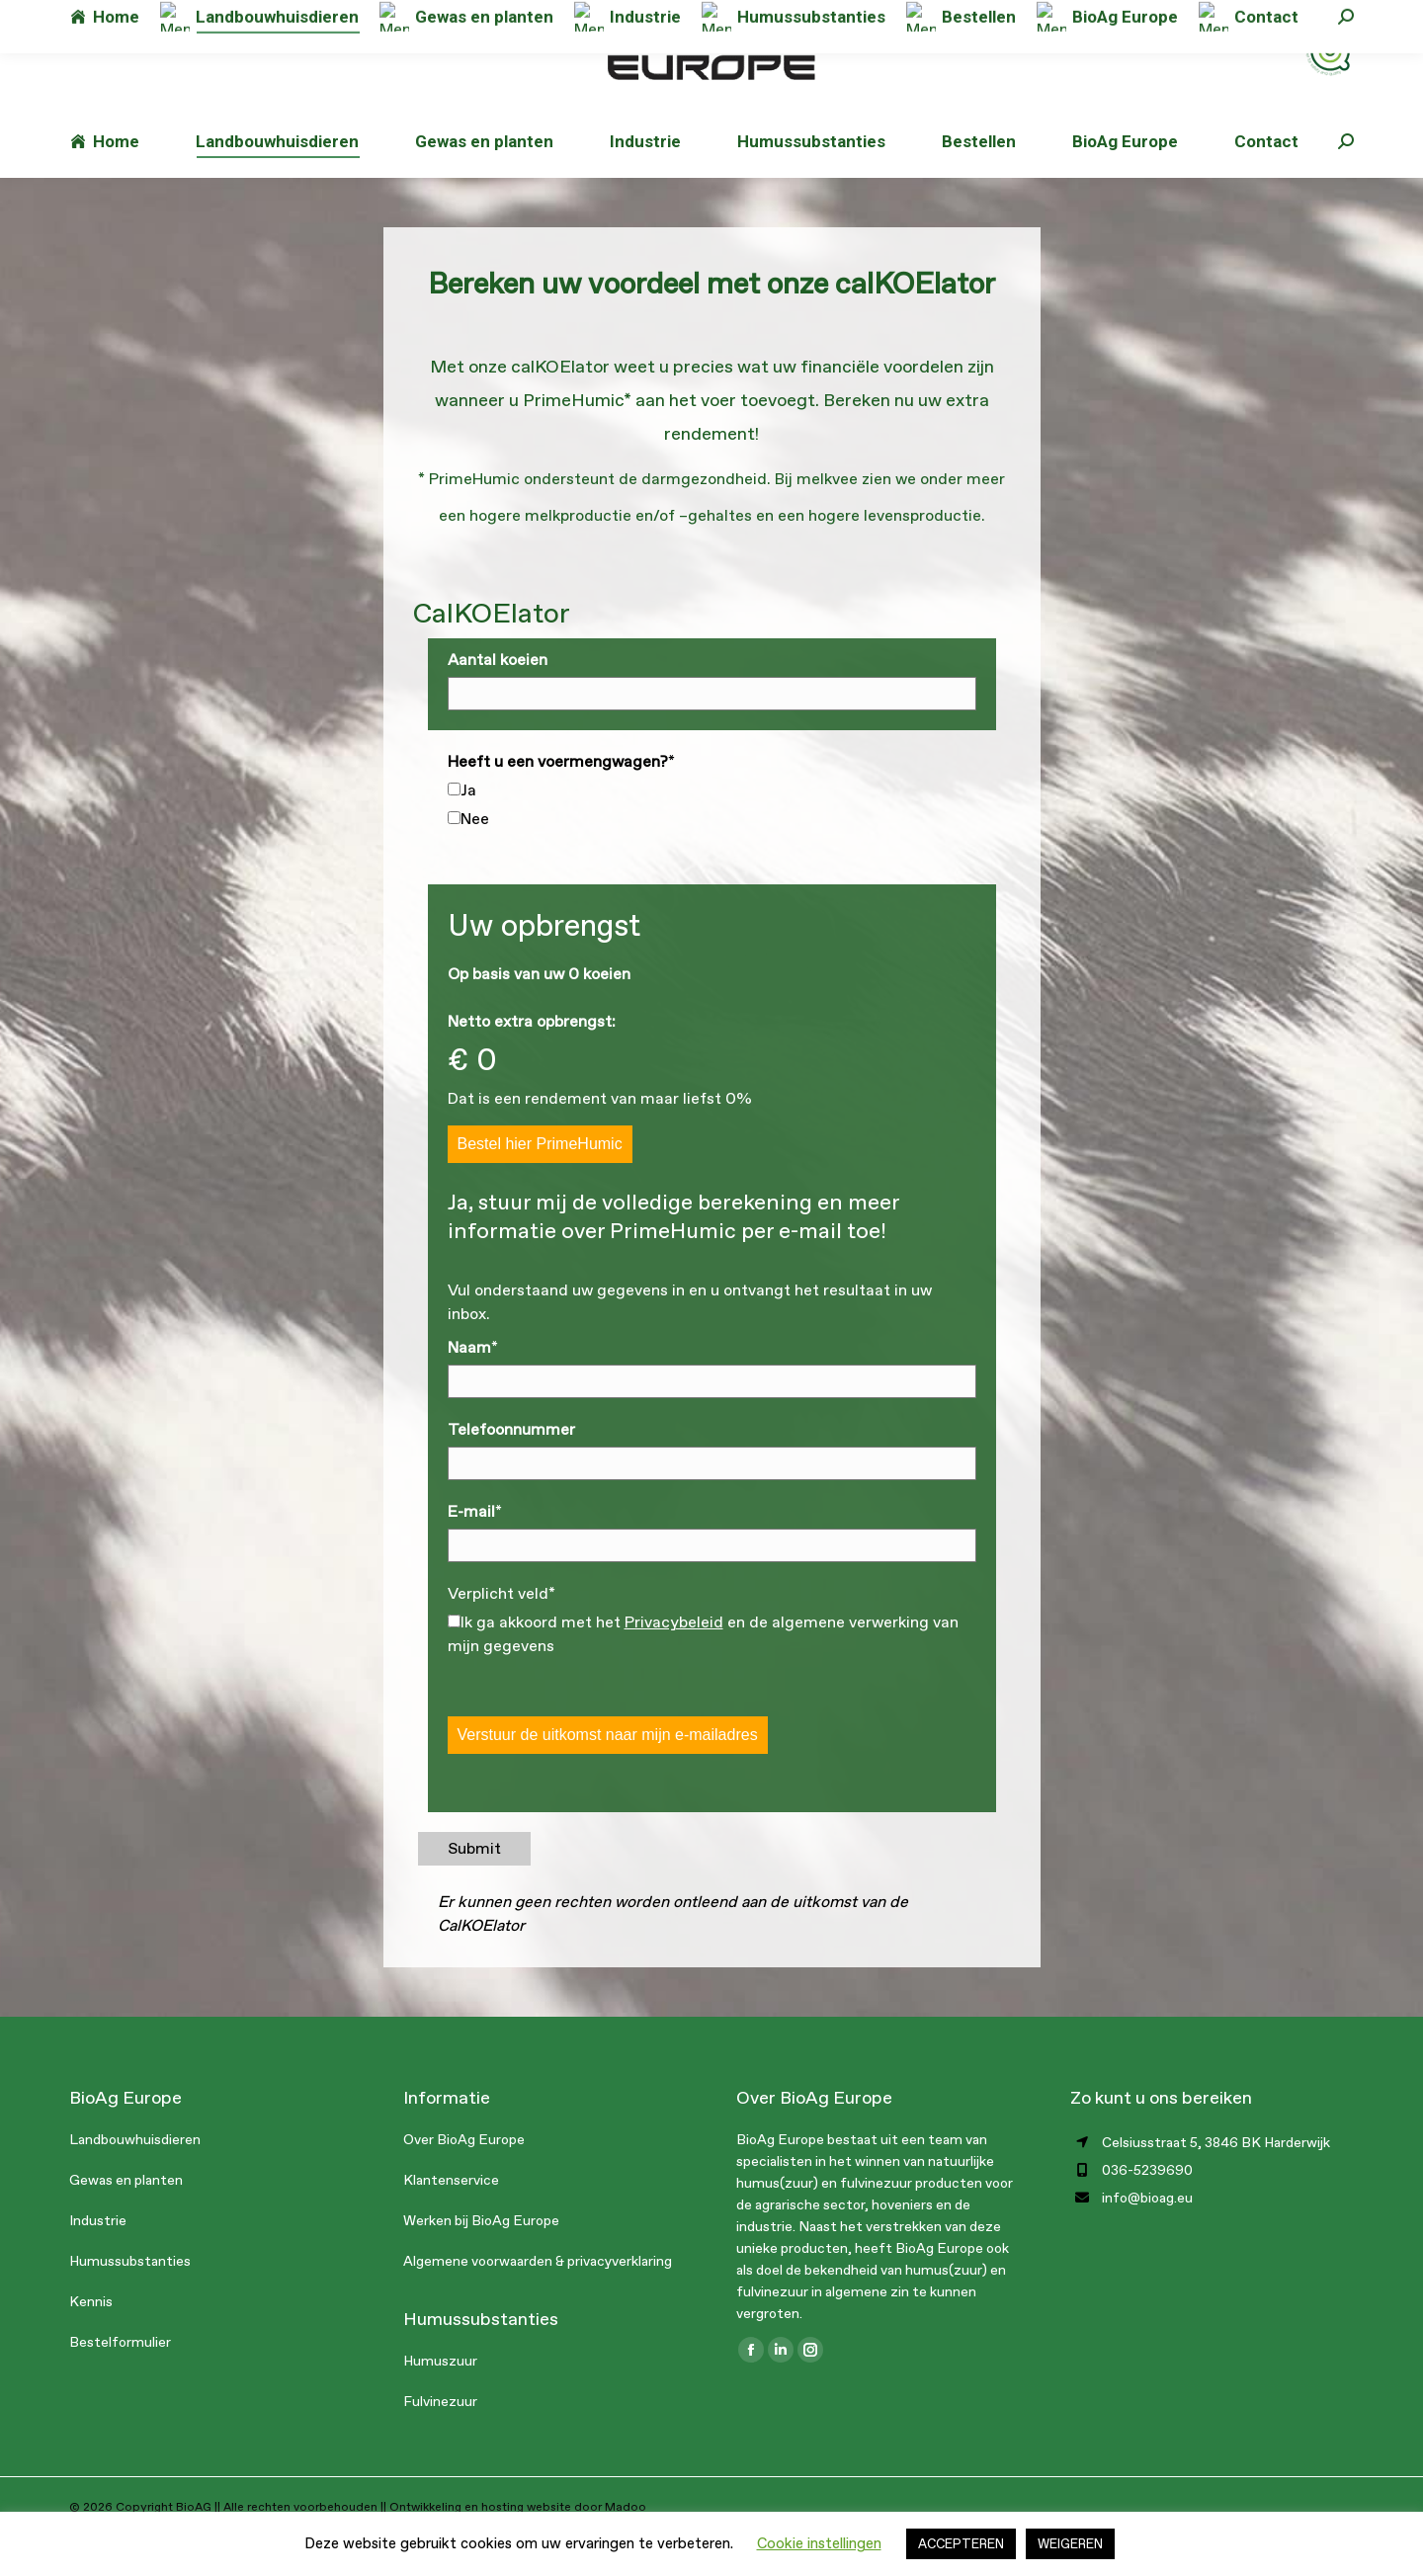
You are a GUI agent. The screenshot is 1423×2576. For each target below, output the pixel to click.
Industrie (97, 2260)
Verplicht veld (501, 1632)
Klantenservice (451, 2219)
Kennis (91, 2341)
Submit (474, 1887)
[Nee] (454, 857)
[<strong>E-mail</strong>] (712, 1585)
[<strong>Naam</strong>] (712, 1421)
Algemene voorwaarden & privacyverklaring (537, 2300)
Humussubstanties (130, 2300)
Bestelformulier (120, 2381)
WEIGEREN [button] (1070, 2543)
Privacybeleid (674, 1661)
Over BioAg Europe (464, 2179)
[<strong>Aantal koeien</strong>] (712, 733)
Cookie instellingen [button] (819, 2543)
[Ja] (454, 828)
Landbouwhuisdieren (135, 2179)
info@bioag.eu (333, 20)
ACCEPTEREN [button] (961, 2543)
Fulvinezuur (440, 2441)
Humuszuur (440, 2400)
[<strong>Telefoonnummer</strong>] (712, 1503)
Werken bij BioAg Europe (481, 2260)
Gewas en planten (126, 2219)
